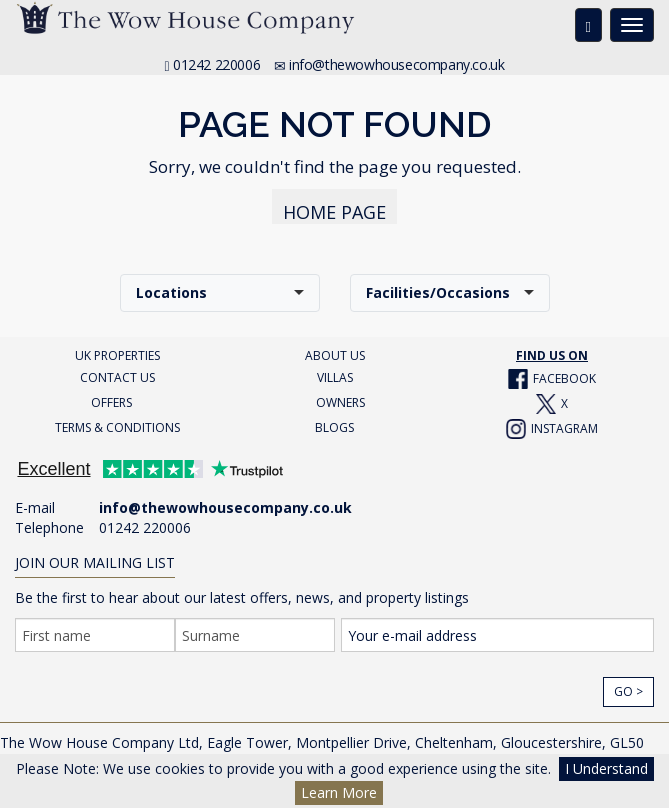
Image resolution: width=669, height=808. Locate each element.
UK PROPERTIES (117, 355)
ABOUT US (335, 355)
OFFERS (111, 402)
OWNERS (340, 402)
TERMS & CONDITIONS (117, 427)
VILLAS (335, 377)
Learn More (339, 792)
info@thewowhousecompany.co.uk (396, 64)
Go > (628, 691)
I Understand (606, 768)
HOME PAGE (334, 212)
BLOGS (334, 427)
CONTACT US (117, 377)
